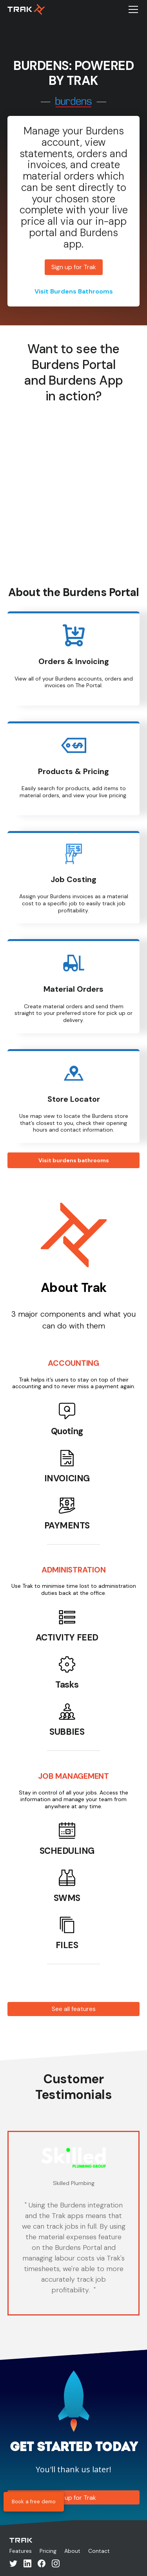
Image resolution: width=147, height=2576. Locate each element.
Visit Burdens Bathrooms (73, 291)
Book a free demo (34, 2501)
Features (20, 2550)
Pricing (48, 2550)
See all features (74, 2009)
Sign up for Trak (73, 267)
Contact (99, 2550)
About (72, 2550)
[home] (26, 9)
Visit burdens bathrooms (73, 1160)
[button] (132, 9)
